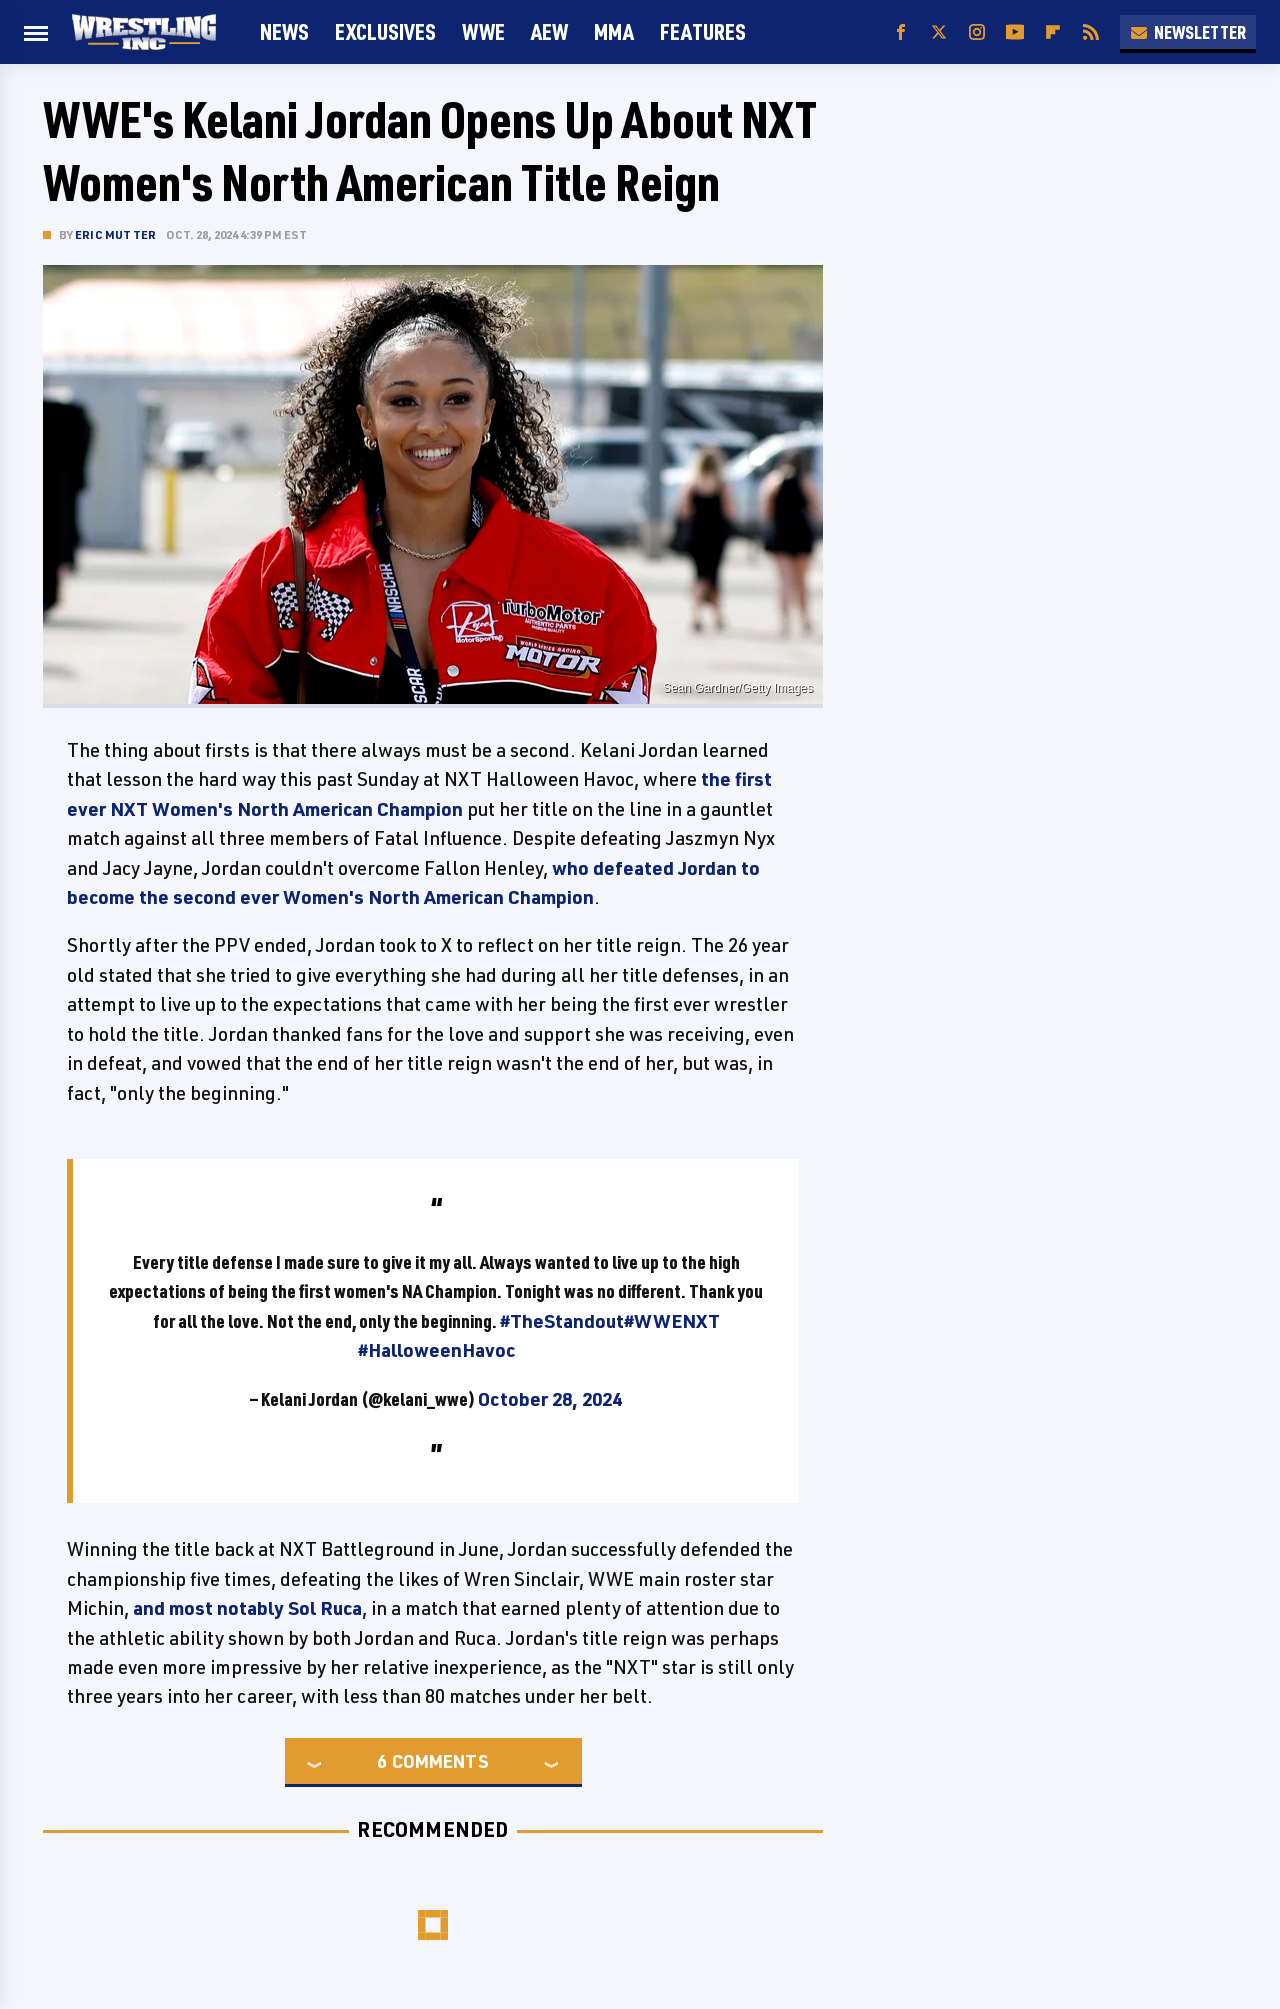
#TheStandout (562, 1321)
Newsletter (1188, 32)
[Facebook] (901, 32)
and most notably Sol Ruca (247, 1608)
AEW (549, 31)
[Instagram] (977, 32)
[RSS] (1091, 32)
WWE (483, 31)
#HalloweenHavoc (436, 1350)
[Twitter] (939, 32)
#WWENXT (672, 1321)
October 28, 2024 (550, 1399)
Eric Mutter (115, 234)
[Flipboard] (1053, 32)
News (284, 31)
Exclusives (385, 31)
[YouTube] (1015, 32)
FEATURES (703, 31)
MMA (614, 31)
